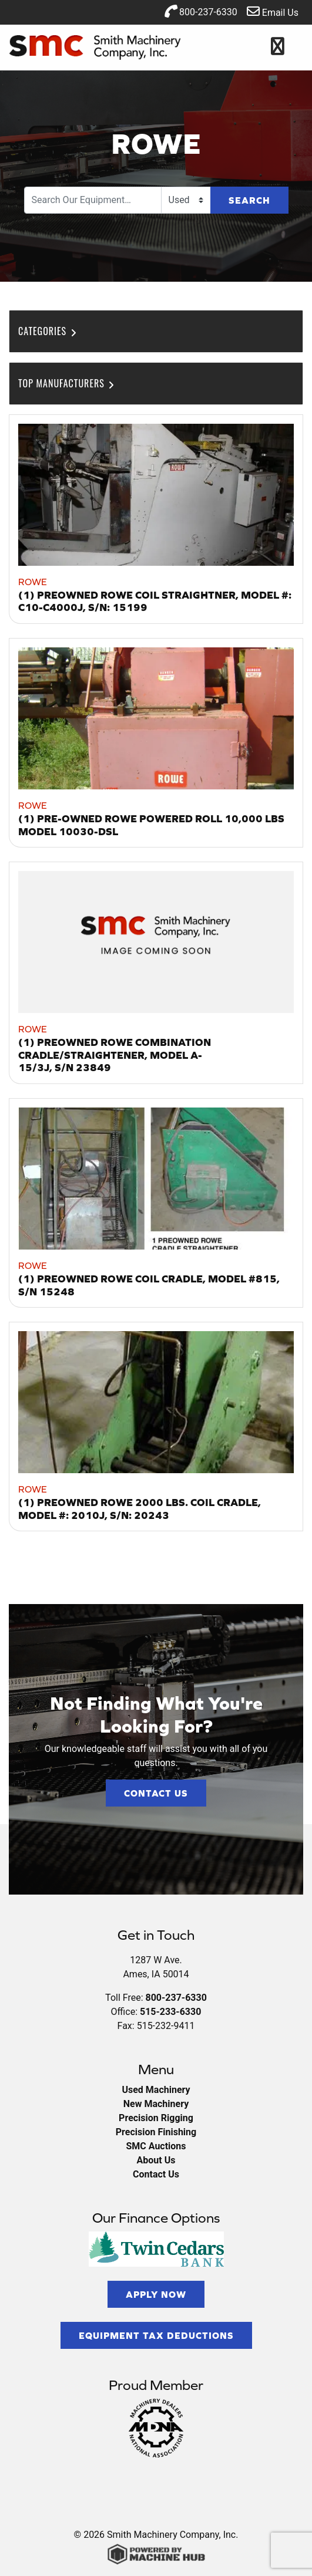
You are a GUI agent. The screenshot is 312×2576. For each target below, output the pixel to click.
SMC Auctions (156, 2146)
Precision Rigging (156, 2117)
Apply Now (156, 2294)
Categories (48, 331)
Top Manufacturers (67, 383)
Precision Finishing (156, 2132)
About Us (156, 2160)
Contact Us (156, 1793)
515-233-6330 (170, 2011)
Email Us (272, 11)
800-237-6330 (200, 11)
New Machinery (156, 2103)
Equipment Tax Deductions (156, 2335)
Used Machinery (156, 2089)
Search (249, 200)
